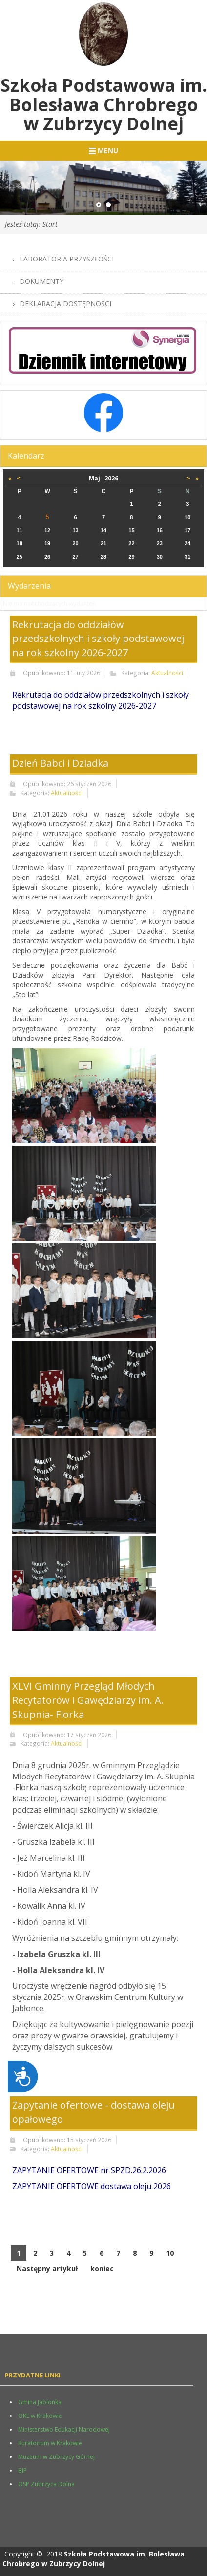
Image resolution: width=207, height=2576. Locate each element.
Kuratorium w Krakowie (50, 2443)
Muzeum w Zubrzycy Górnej (56, 2457)
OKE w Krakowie (40, 2416)
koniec (102, 2268)
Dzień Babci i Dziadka (60, 763)
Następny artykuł (47, 2268)
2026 (111, 478)
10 (170, 2252)
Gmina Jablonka (40, 2402)
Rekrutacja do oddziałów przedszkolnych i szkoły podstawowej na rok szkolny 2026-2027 (98, 638)
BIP (22, 2470)
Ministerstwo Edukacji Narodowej (64, 2429)
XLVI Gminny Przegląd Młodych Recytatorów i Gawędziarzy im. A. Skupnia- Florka (88, 1699)
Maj (96, 478)
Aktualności (167, 673)
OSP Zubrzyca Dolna (46, 2484)
